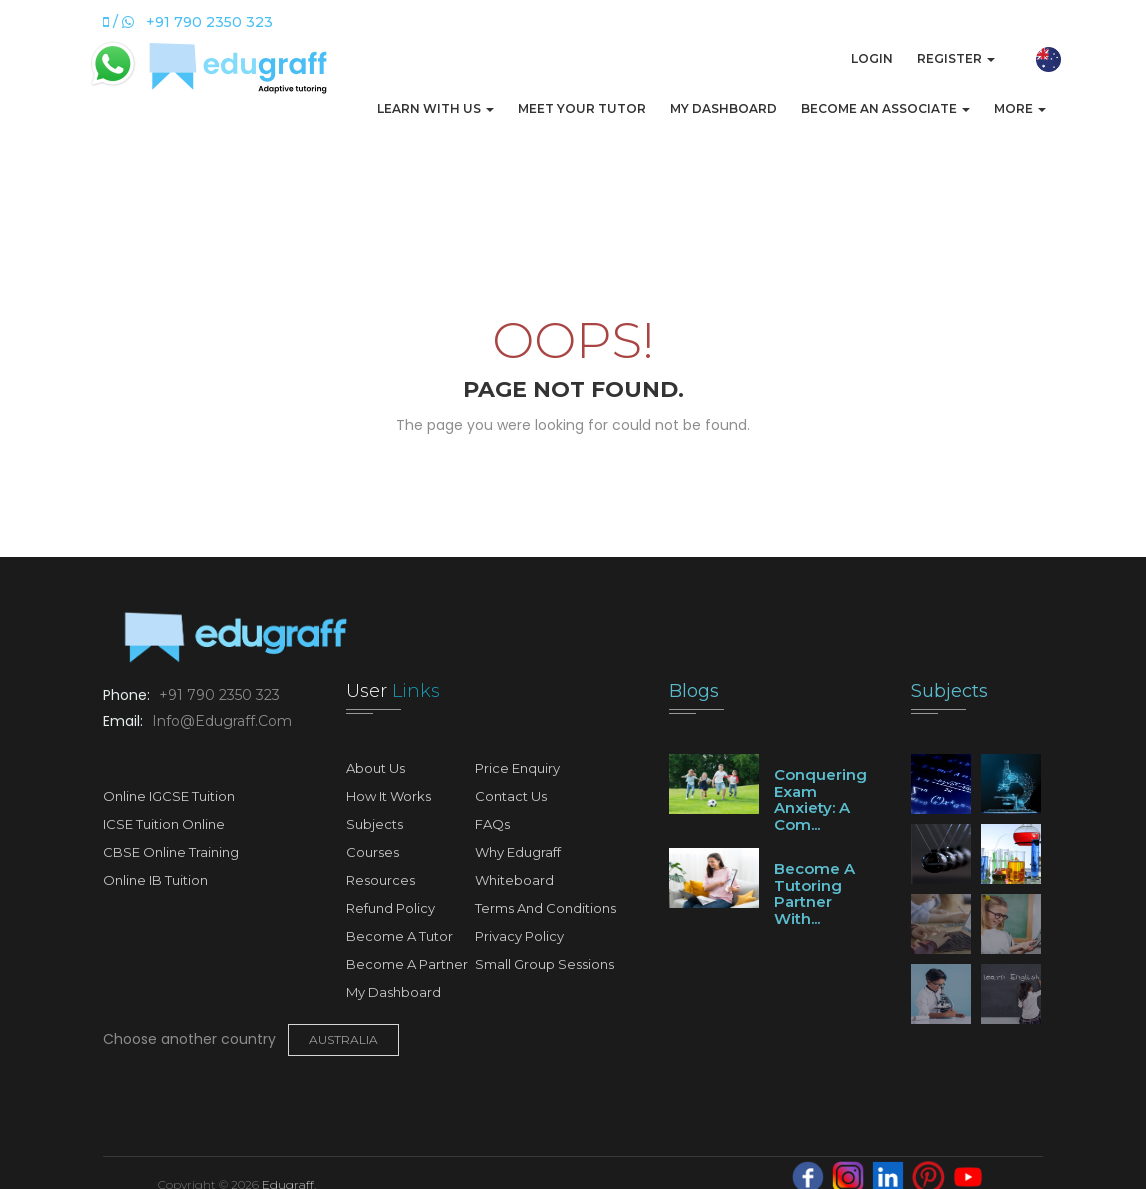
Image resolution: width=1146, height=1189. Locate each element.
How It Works (388, 796)
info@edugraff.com (220, 721)
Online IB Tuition (155, 880)
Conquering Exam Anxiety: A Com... (820, 799)
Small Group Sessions (544, 964)
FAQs (492, 824)
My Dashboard (723, 108)
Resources (380, 880)
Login (872, 58)
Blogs (694, 691)
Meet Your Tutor (582, 108)
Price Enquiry (517, 768)
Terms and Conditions (545, 908)
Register (956, 58)
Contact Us (511, 796)
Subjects (374, 824)
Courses (372, 852)
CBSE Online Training (171, 852)
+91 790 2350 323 (217, 695)
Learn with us (435, 108)
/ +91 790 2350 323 (188, 22)
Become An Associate (885, 108)
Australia (343, 1039)
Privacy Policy (519, 936)
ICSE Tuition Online (164, 824)
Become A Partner (407, 964)
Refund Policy (390, 908)
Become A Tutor (399, 936)
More (1020, 108)
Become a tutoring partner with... (814, 893)
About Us (375, 768)
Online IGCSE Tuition (169, 796)
